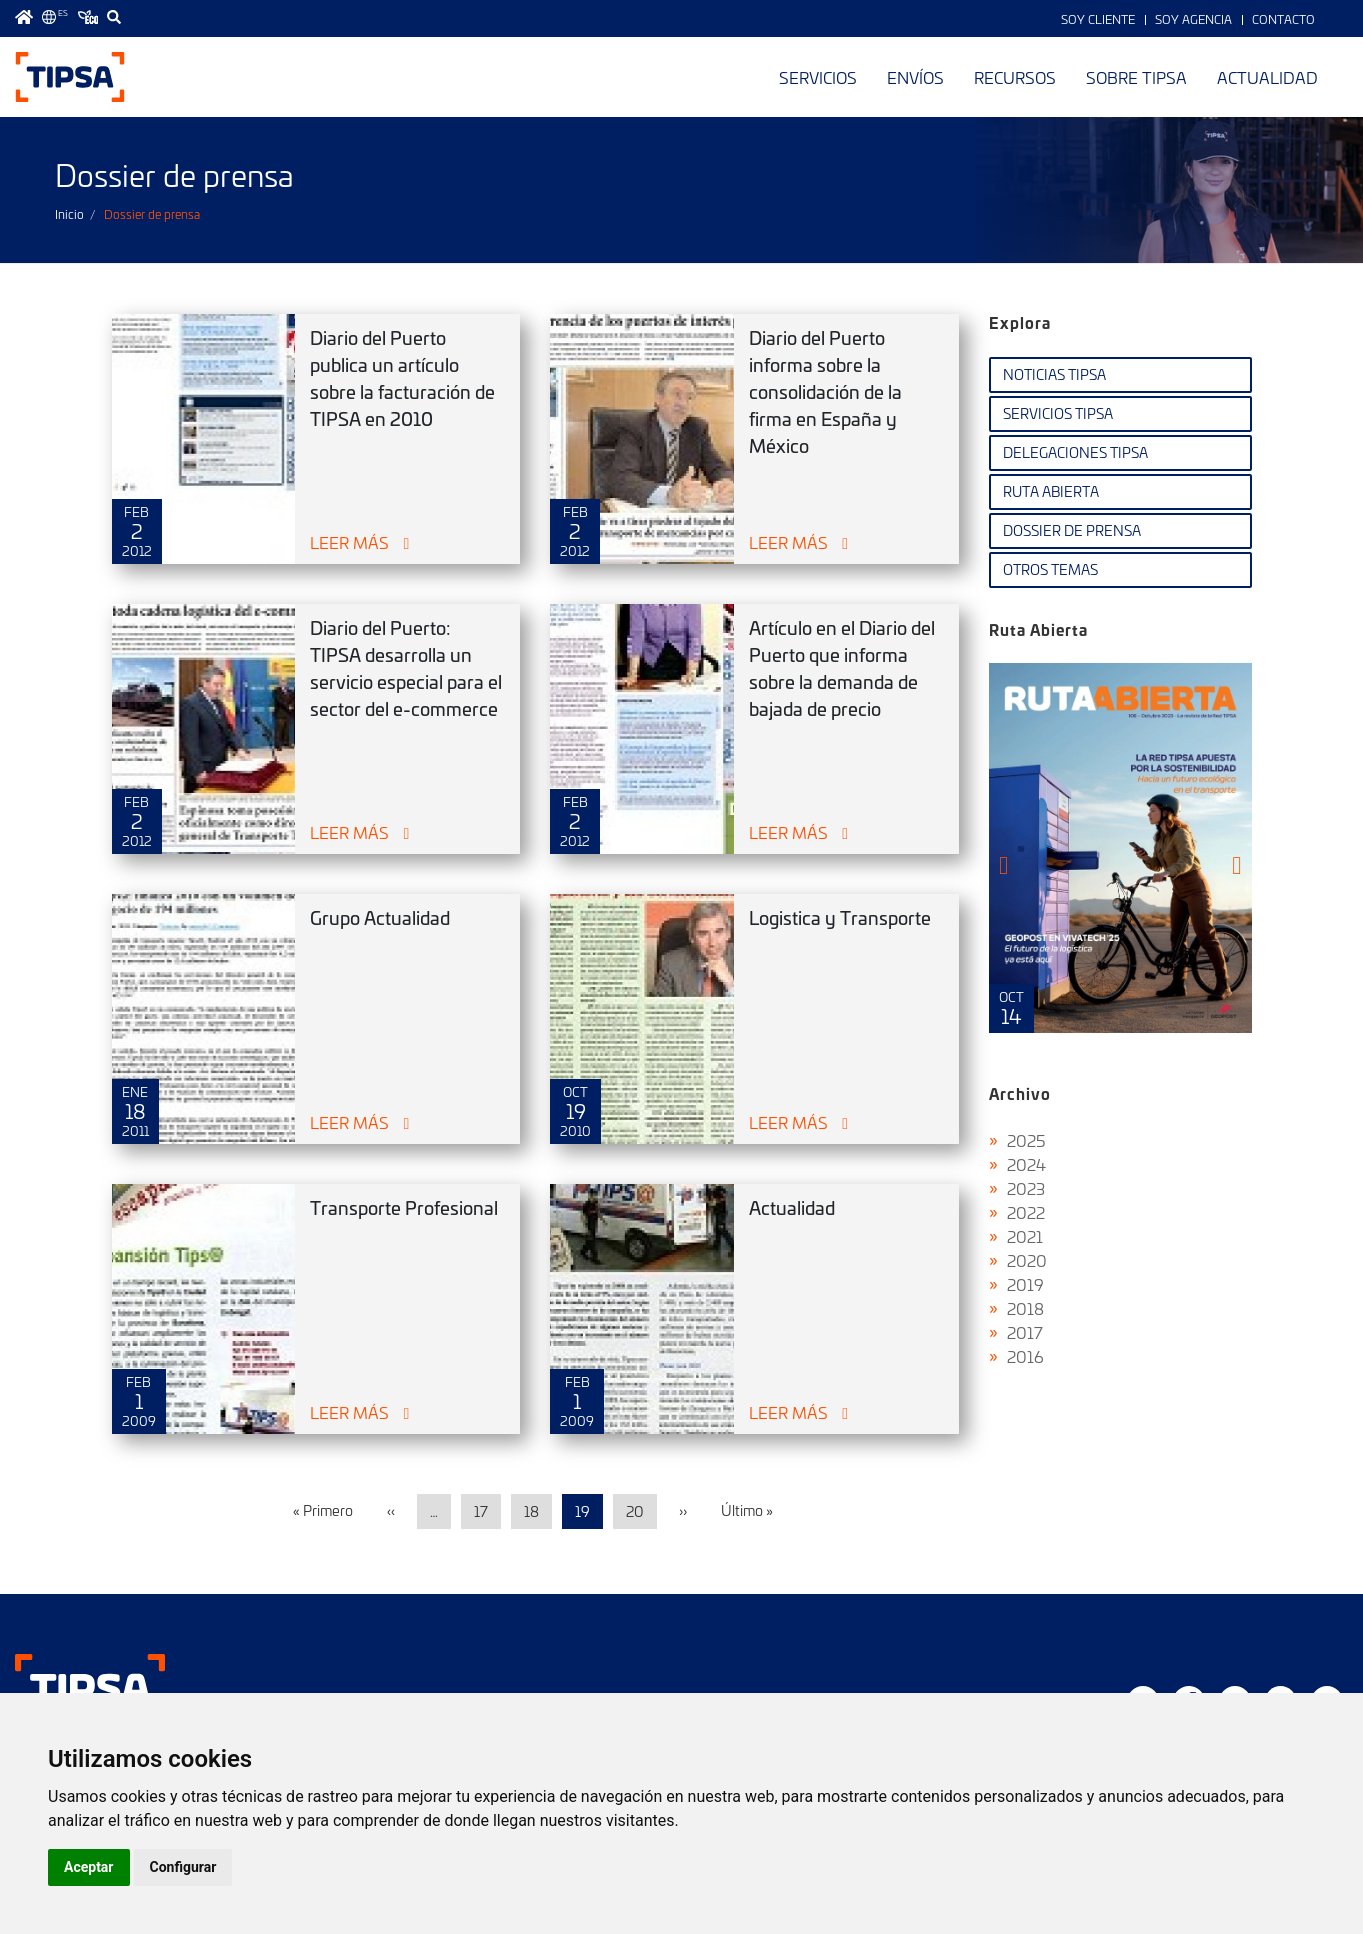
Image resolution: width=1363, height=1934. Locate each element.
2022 (1026, 1212)
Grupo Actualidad (380, 917)
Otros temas (1050, 569)
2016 (1025, 1356)
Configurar (183, 1867)
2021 (1025, 1236)
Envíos (915, 77)
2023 (1026, 1188)
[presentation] (1003, 865)
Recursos (1015, 77)
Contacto (1283, 19)
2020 (1027, 1260)
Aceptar (89, 1867)
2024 (1026, 1164)
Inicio (69, 214)
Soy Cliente (1098, 19)
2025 (1026, 1140)
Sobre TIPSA (1136, 77)
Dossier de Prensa (1072, 530)
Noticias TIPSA (1054, 374)
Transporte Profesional (404, 1207)
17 (481, 1511)
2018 (1025, 1308)
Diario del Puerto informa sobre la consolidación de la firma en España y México (825, 391)
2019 (1025, 1284)
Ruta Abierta (1051, 491)
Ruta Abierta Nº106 (1120, 848)
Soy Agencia (1193, 19)
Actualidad (1267, 77)
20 (635, 1511)
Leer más (349, 542)
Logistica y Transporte (840, 917)
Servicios (818, 77)
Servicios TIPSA (1058, 413)
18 (531, 1511)
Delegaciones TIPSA (1075, 452)
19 (582, 1511)
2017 (1025, 1332)
